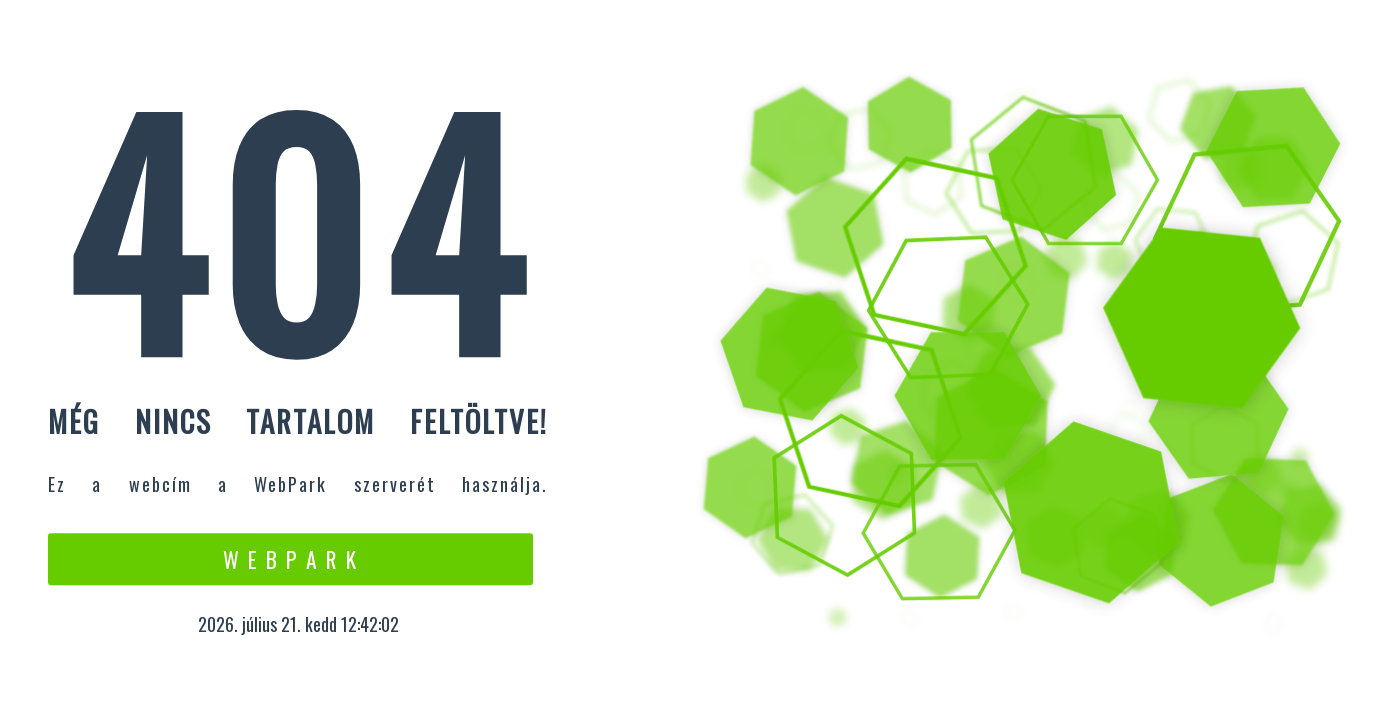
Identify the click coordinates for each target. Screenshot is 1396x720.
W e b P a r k (290, 559)
